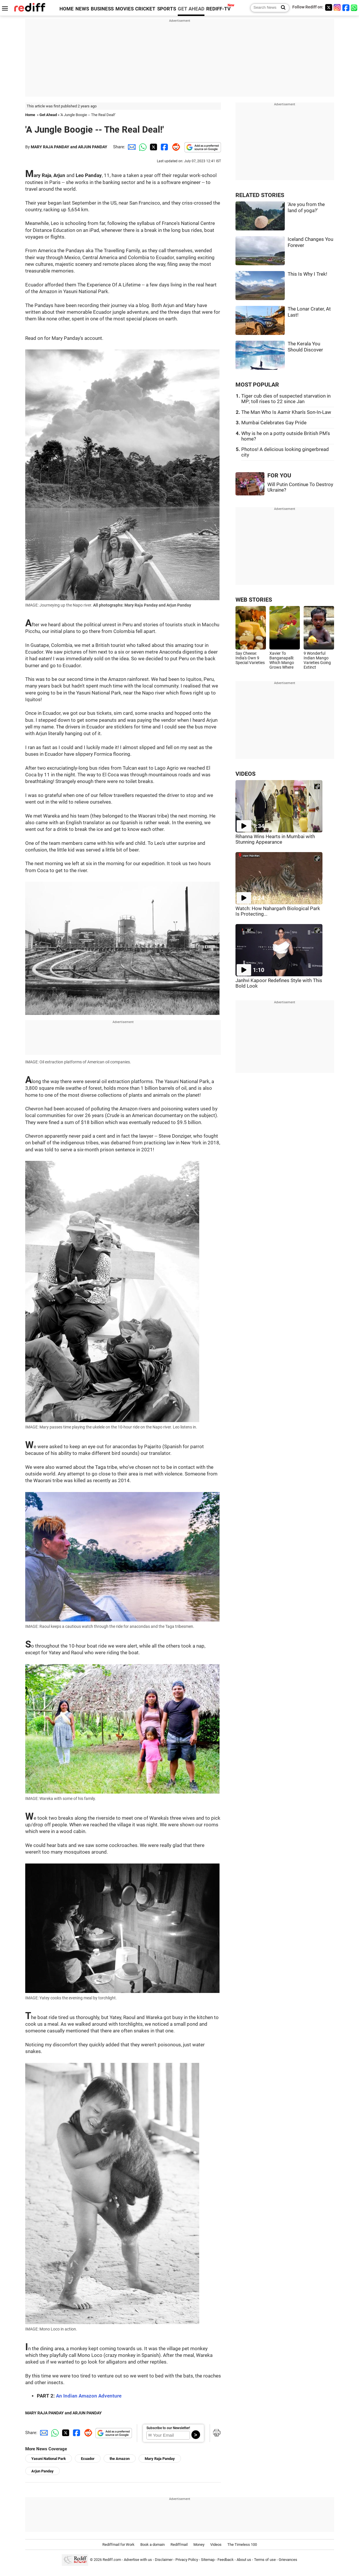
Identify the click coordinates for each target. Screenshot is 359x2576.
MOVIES (124, 9)
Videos (216, 2544)
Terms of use (265, 2560)
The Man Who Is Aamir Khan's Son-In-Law (286, 412)
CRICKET (145, 9)
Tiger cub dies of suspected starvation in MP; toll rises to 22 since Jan (286, 398)
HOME (66, 9)
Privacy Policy (186, 2560)
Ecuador (88, 2458)
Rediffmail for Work (118, 2544)
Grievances (288, 2560)
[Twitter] (328, 7)
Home (30, 115)
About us (244, 2560)
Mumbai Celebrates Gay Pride (274, 422)
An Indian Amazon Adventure (89, 2396)
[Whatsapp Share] (141, 146)
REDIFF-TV (218, 9)
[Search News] (281, 7)
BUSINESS (102, 9)
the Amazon (120, 2458)
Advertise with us (138, 2560)
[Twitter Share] (152, 146)
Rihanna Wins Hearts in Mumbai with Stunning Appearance (275, 839)
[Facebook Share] (163, 146)
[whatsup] (354, 7)
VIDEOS (245, 774)
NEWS (82, 9)
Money (198, 2544)
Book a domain (152, 2544)
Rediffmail (179, 2544)
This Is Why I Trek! (307, 274)
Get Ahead (48, 115)
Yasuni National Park (48, 2458)
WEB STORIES (253, 599)
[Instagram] (337, 7)
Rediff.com (112, 2560)
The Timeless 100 (242, 2544)
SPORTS (166, 9)
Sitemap (208, 2560)
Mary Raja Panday (160, 2458)
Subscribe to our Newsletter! (168, 2428)
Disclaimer (164, 2560)
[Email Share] (130, 146)
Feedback (225, 2560)
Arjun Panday (42, 2471)
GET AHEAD (191, 9)
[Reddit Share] (174, 146)
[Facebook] (346, 7)
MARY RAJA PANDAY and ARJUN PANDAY (69, 147)
